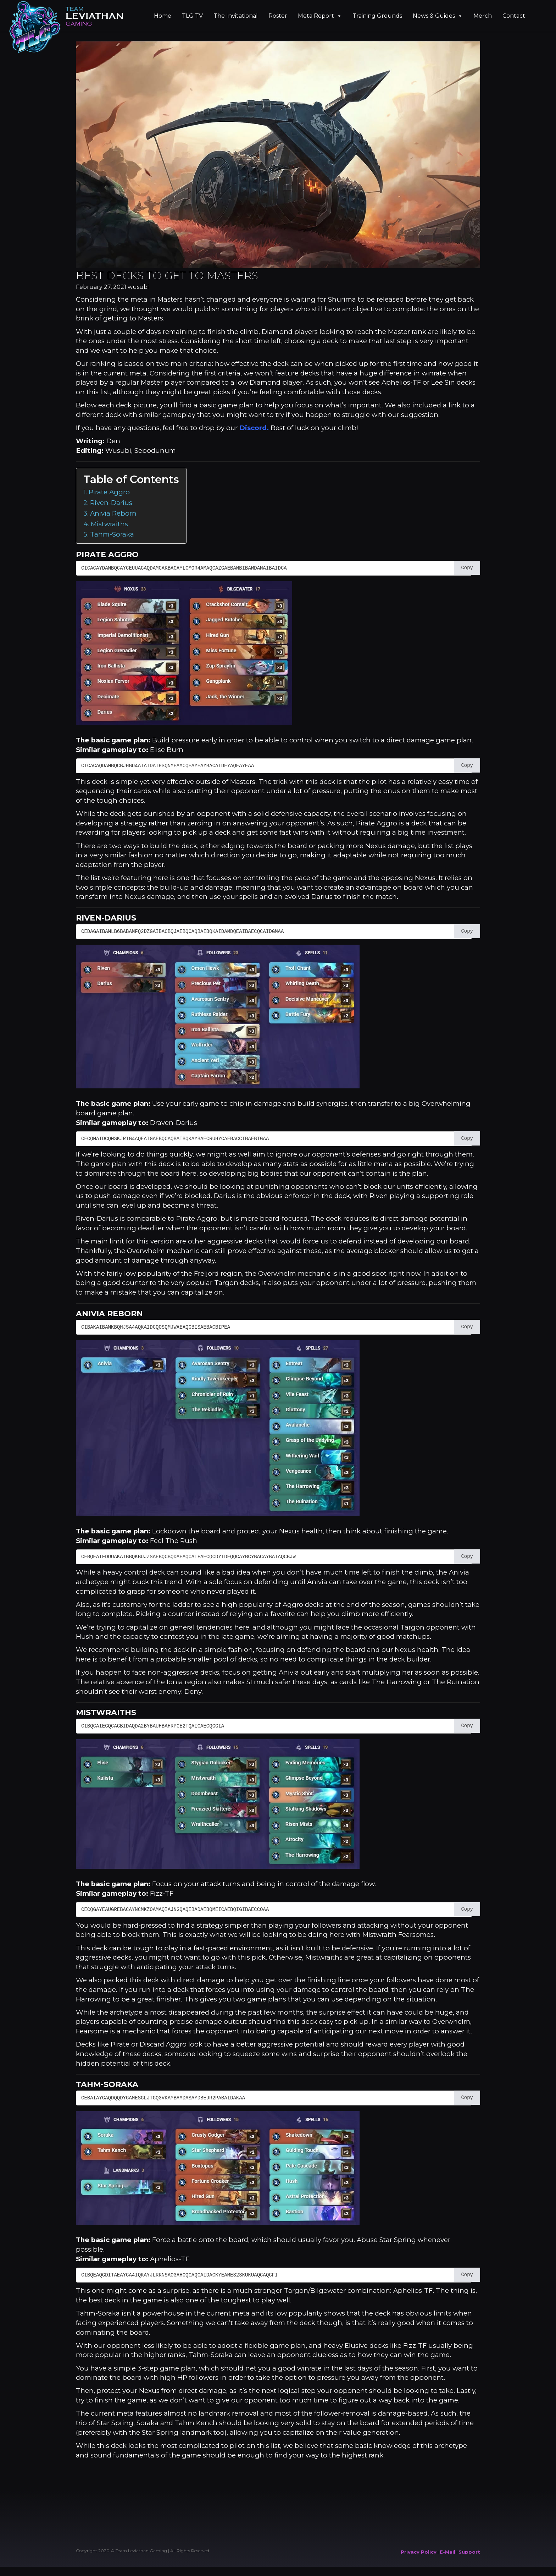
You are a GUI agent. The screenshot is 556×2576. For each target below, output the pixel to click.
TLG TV (192, 15)
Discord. (254, 428)
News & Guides (438, 15)
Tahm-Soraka (112, 534)
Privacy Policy (419, 2552)
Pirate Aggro (109, 492)
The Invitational (235, 15)
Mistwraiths (109, 524)
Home (162, 15)
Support (469, 2552)
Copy (467, 568)
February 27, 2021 (101, 287)
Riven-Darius (111, 503)
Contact (513, 15)
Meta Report (320, 15)
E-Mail (447, 2552)
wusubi (138, 287)
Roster (277, 15)
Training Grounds (377, 15)
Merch (482, 15)
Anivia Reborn (113, 513)
